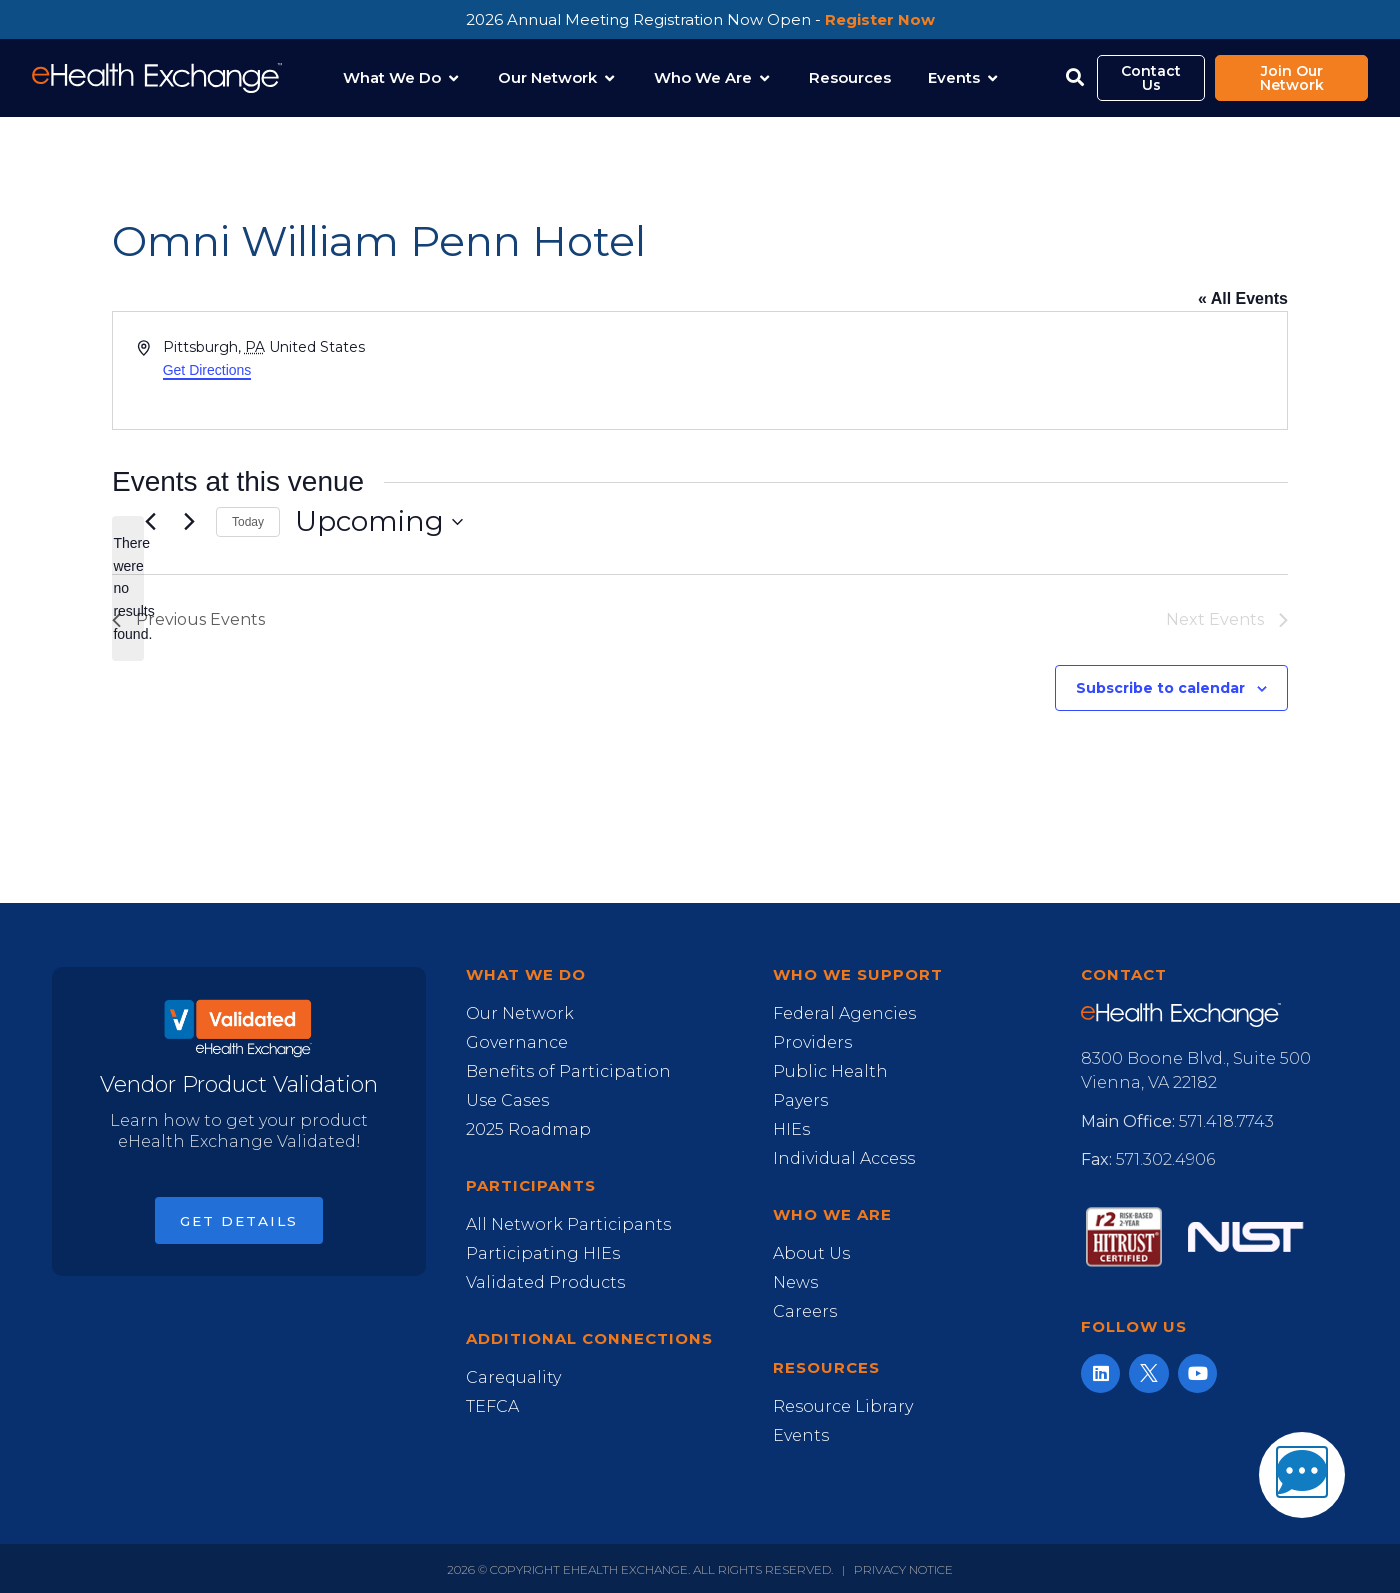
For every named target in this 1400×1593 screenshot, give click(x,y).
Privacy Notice (903, 1569)
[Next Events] (189, 522)
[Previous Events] (150, 522)
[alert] (128, 588)
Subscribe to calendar (1160, 688)
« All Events (1243, 298)
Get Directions (207, 370)
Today (248, 522)
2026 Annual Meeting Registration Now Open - (700, 19)
